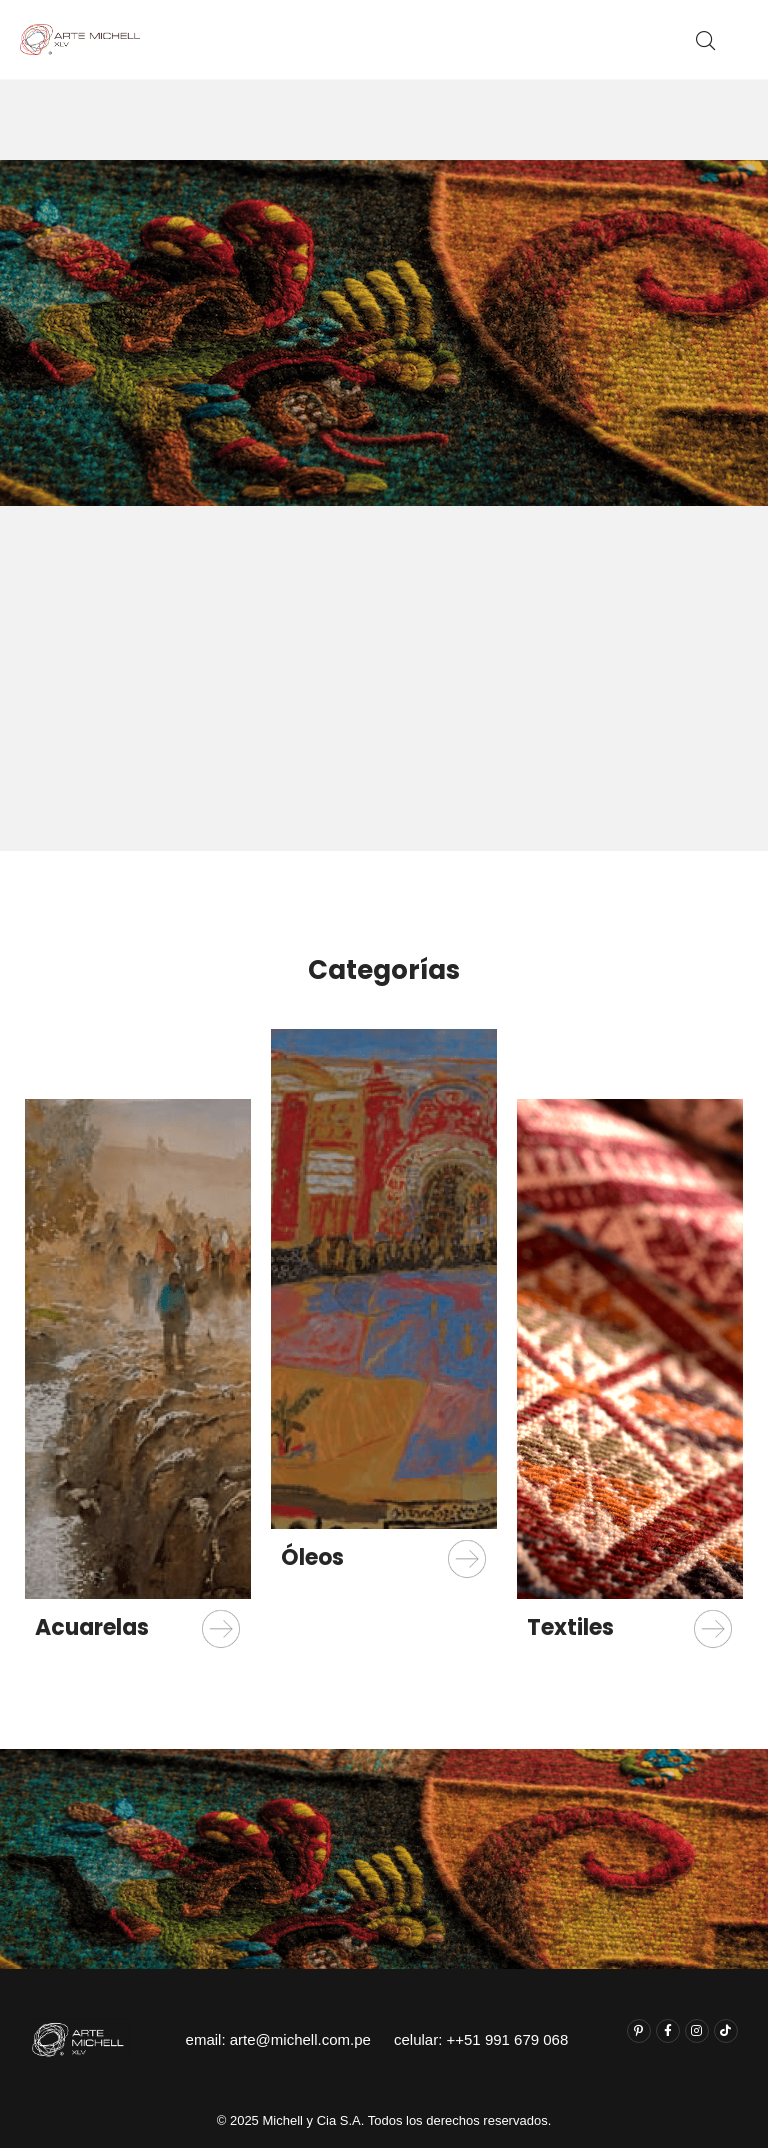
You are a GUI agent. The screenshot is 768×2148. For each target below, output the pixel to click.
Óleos (312, 1557)
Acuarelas (92, 1627)
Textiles (570, 1627)
